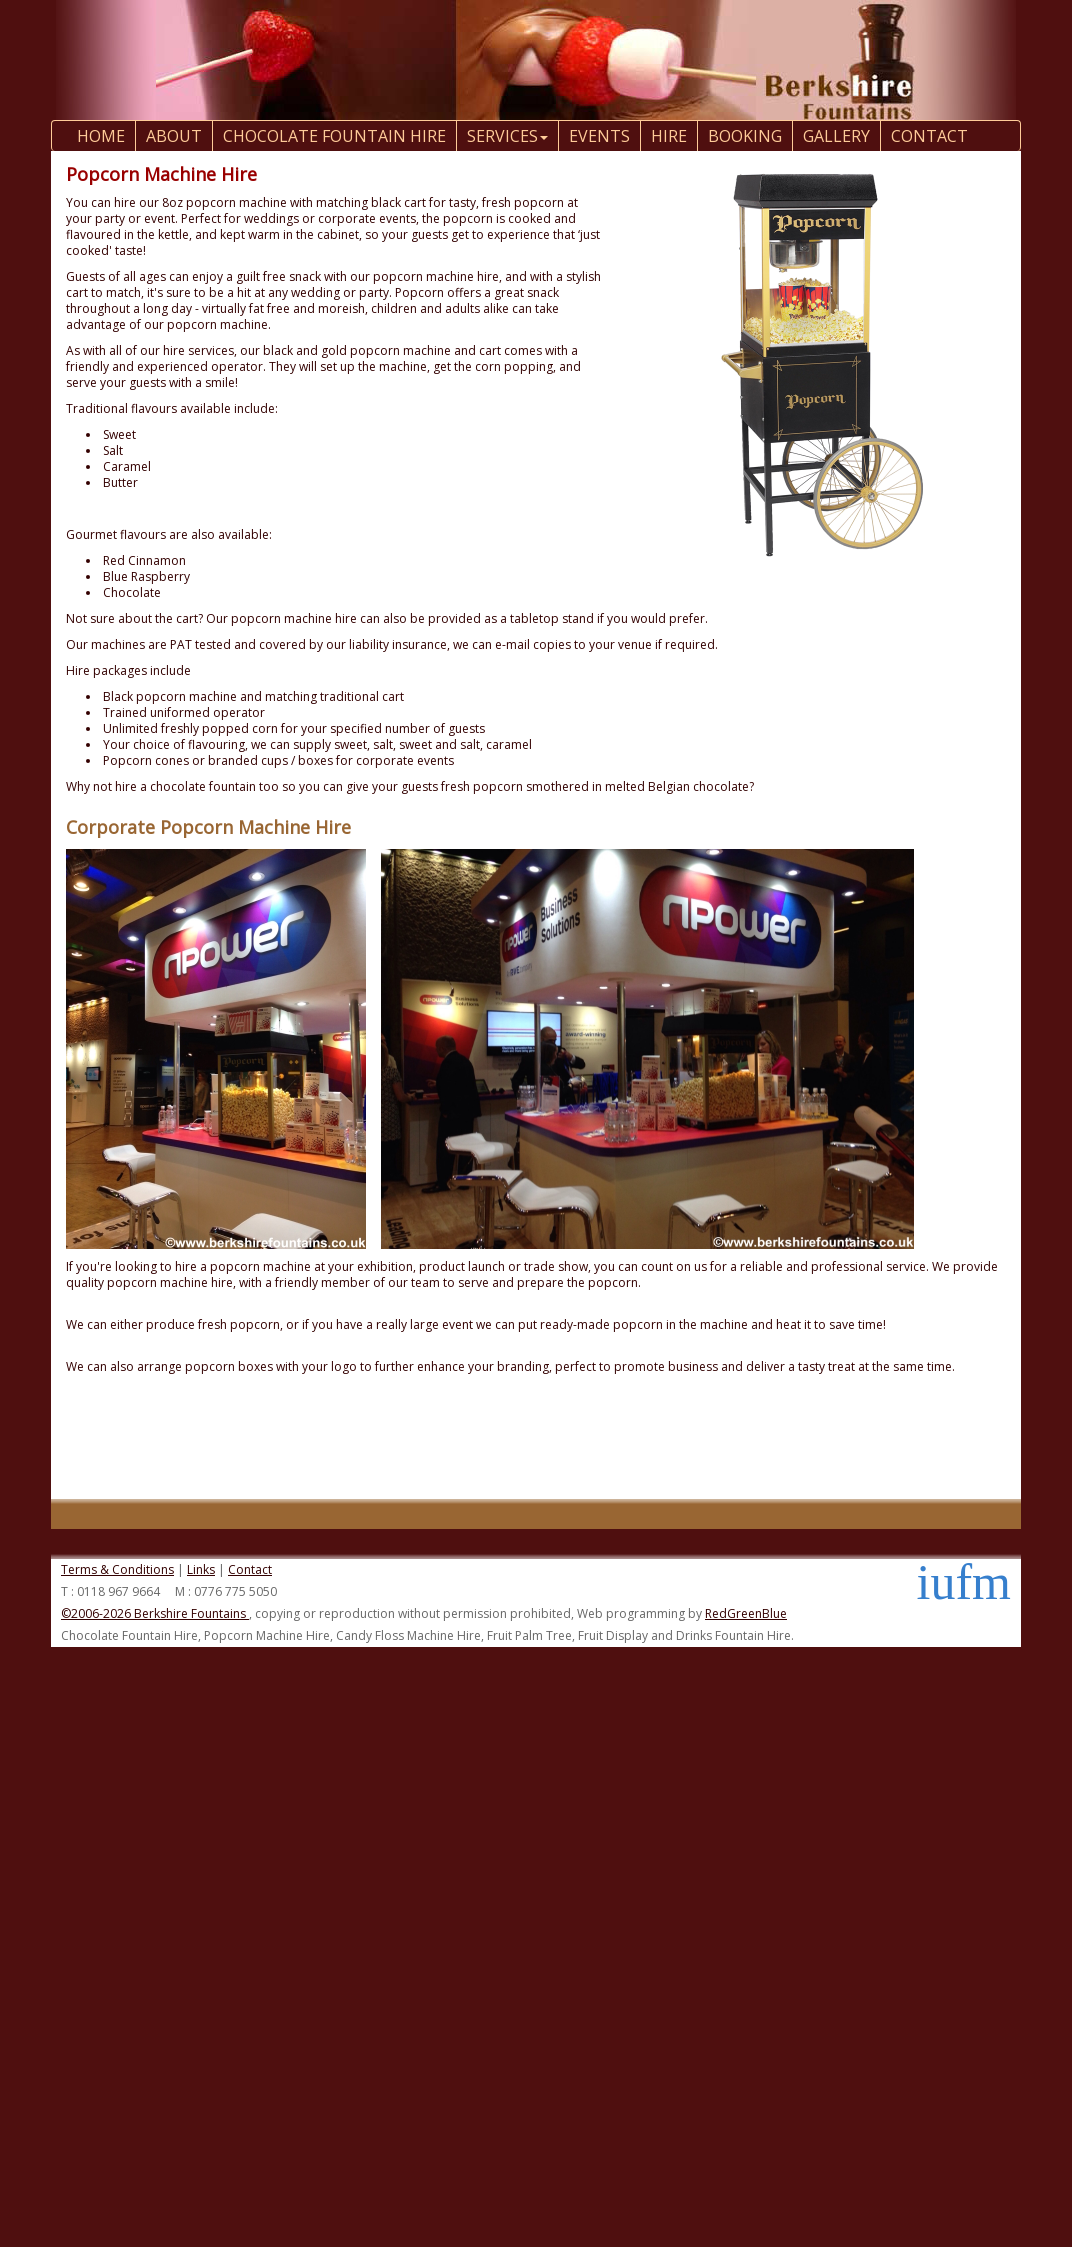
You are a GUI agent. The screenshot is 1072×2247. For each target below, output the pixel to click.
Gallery (836, 136)
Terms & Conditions (117, 1569)
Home (101, 136)
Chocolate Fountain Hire (334, 136)
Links (201, 1569)
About (174, 136)
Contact (250, 1569)
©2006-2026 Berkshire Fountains (155, 1613)
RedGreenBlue (746, 1613)
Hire (669, 136)
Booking (745, 136)
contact (929, 136)
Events (599, 136)
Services (507, 136)
